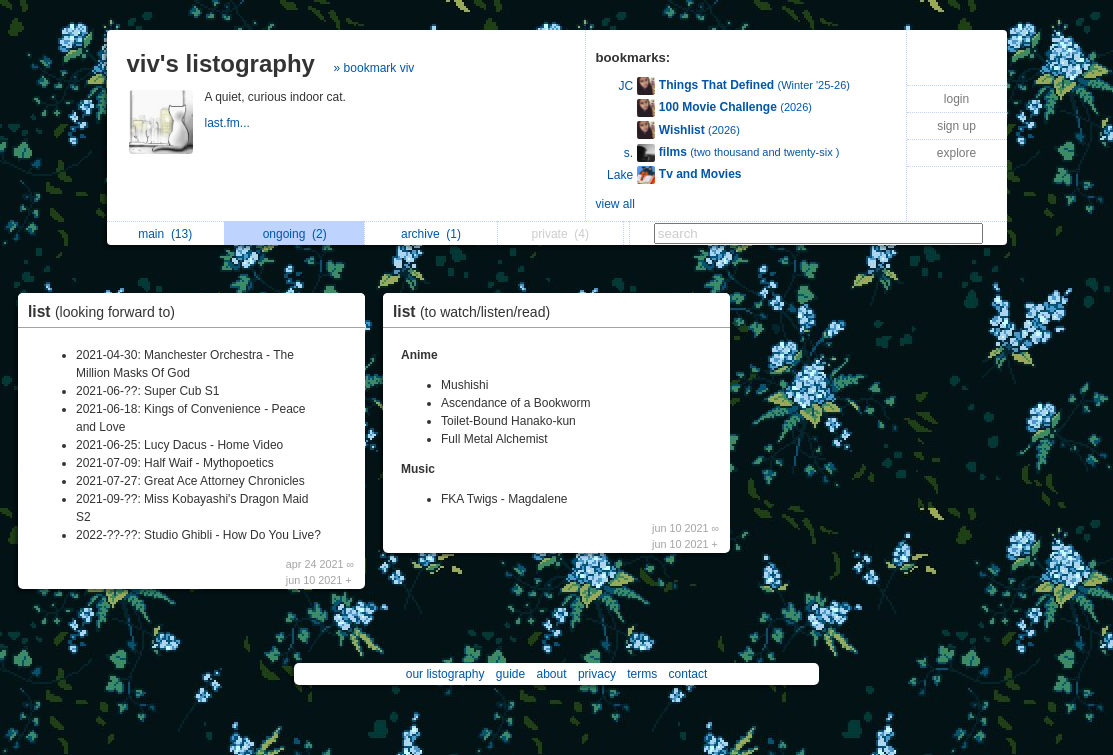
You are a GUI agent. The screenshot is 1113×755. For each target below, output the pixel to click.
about (552, 674)
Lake (620, 175)
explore (956, 153)
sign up (956, 126)
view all (615, 204)
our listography (445, 674)
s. (628, 153)
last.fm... (229, 123)
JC (625, 86)
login (956, 99)
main (165, 234)
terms (642, 674)
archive (431, 234)
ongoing (295, 234)
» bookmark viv (374, 68)
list (106, 311)
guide (510, 674)
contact (688, 674)
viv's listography (221, 63)
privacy (597, 674)
